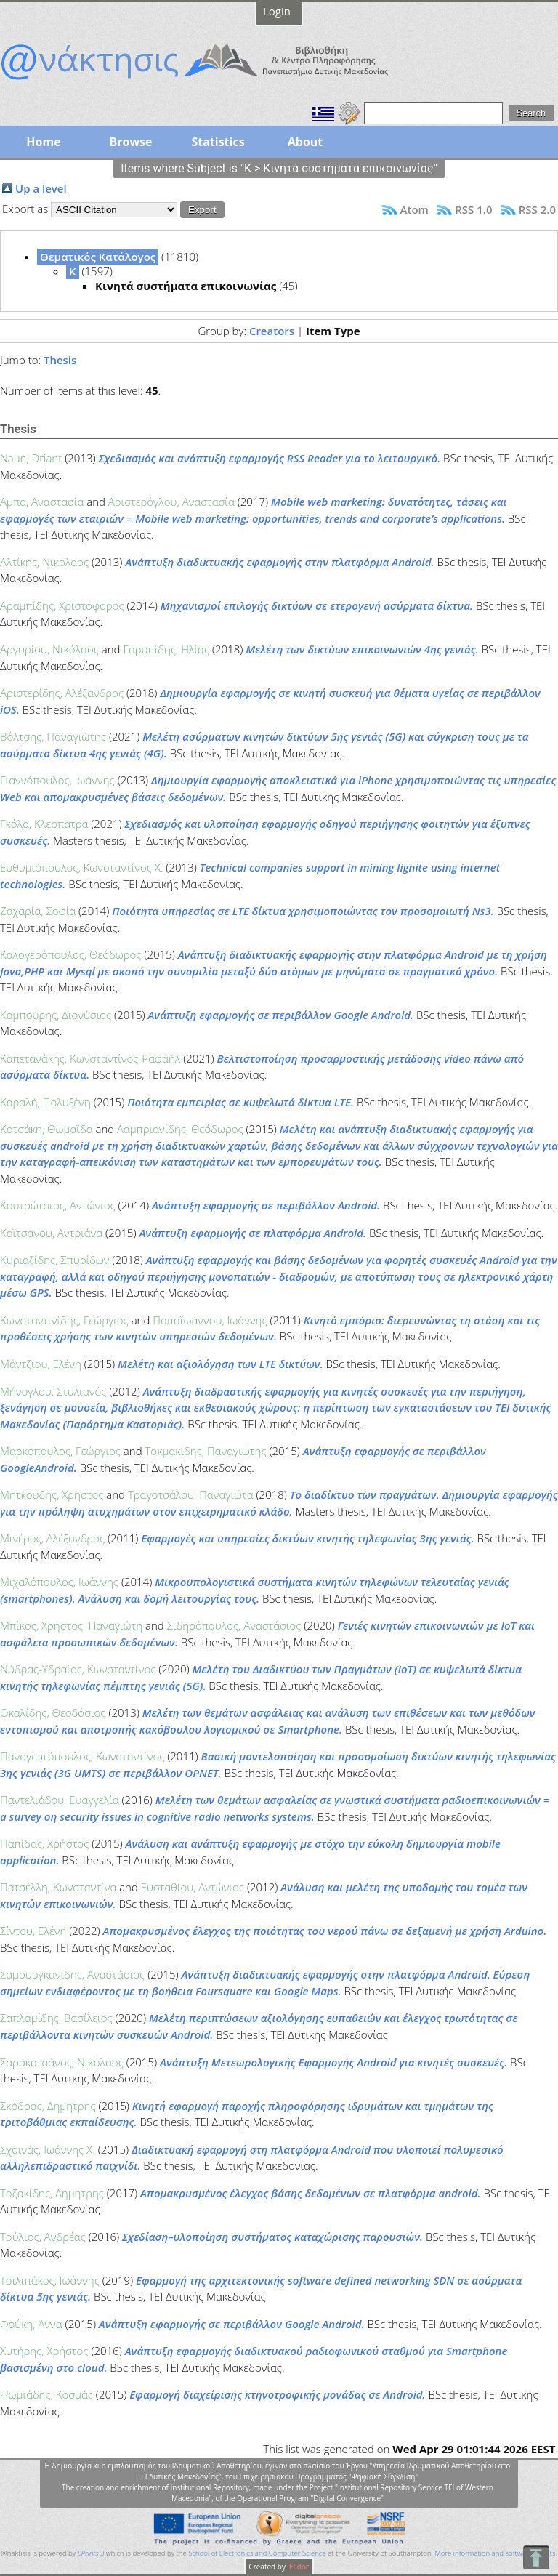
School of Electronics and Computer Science (257, 2553)
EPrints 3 (91, 2553)
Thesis (60, 360)
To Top (535, 2557)
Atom (414, 209)
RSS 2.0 (537, 209)
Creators (271, 330)
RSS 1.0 (473, 209)
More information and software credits (494, 2553)
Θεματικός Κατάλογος (97, 256)
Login (277, 11)
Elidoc (299, 2566)
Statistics (217, 142)
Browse (130, 142)
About (305, 142)
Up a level (41, 188)
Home (43, 142)
